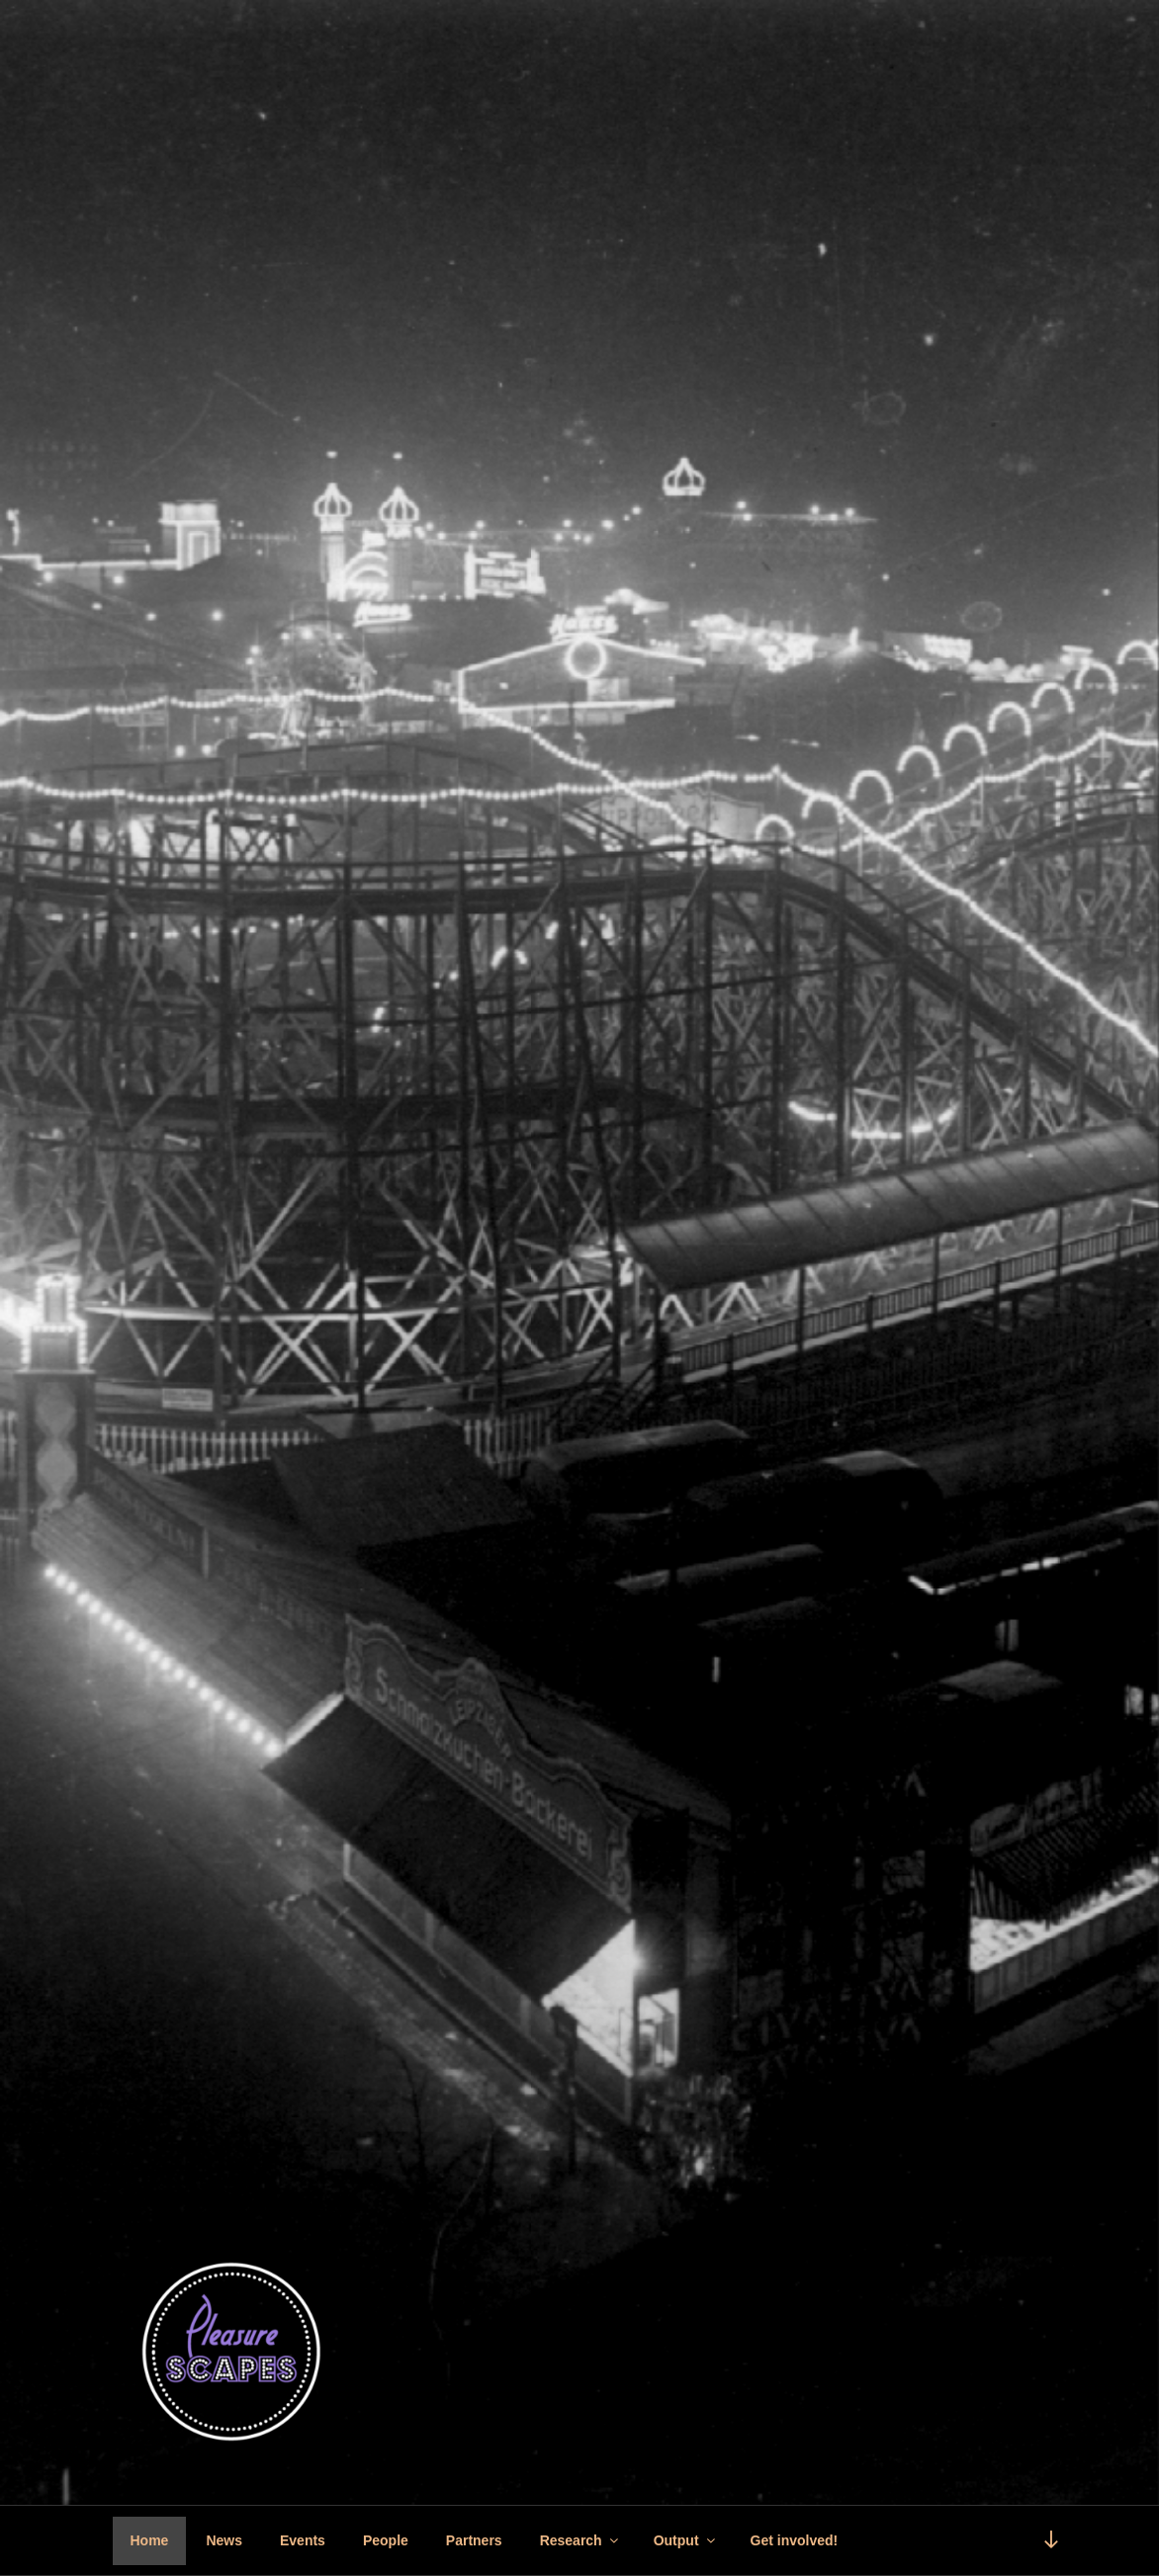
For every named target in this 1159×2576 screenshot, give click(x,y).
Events (302, 2540)
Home (150, 2540)
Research (580, 2540)
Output (686, 2540)
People (385, 2540)
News (224, 2540)
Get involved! (795, 2540)
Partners (474, 2540)
